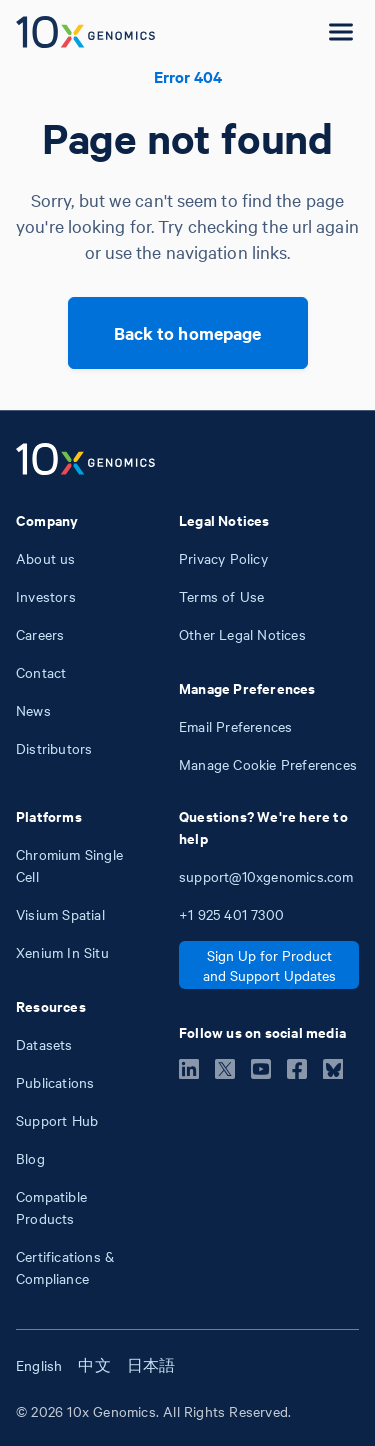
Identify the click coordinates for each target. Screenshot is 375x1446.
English (39, 1365)
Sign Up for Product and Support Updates (269, 965)
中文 (94, 1365)
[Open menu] (341, 32)
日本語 (151, 1365)
